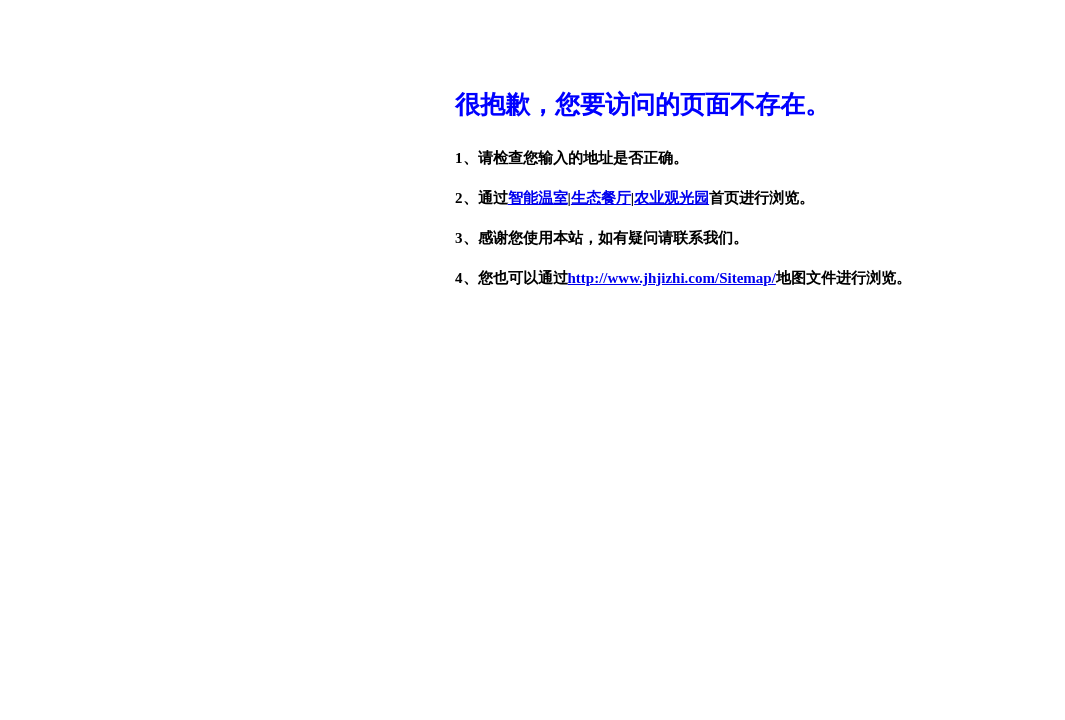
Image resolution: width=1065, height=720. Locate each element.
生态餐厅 (601, 198)
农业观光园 (671, 198)
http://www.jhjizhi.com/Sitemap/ (672, 278)
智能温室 (538, 198)
